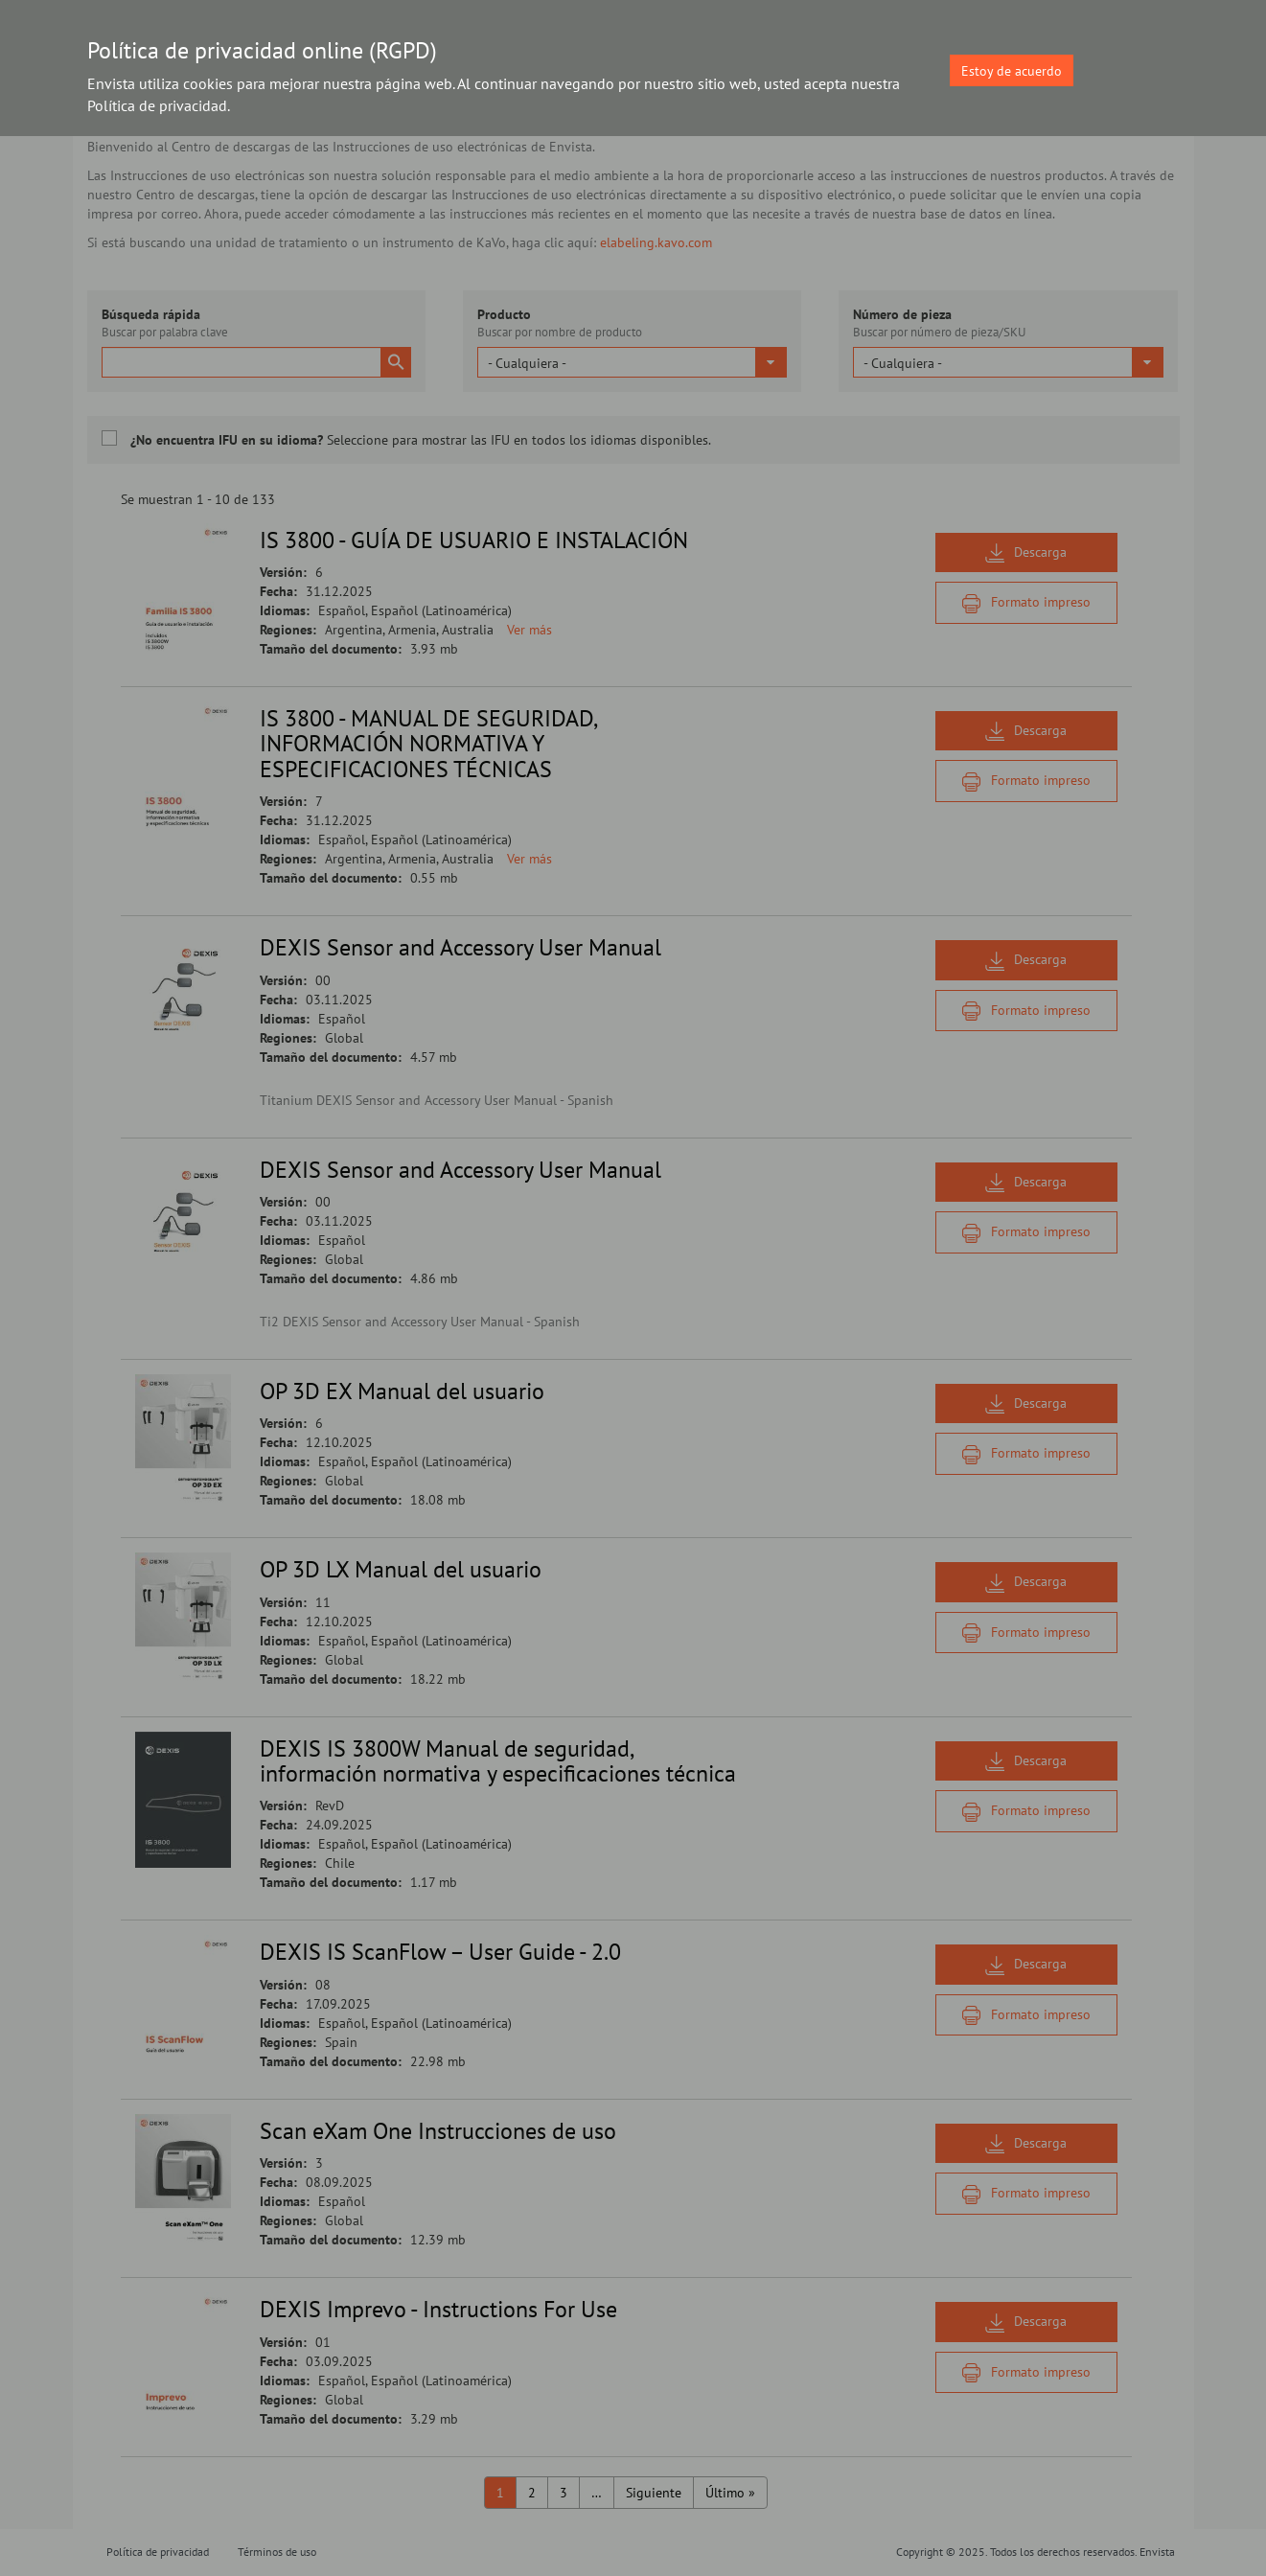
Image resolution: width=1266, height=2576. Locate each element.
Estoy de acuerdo (1011, 71)
